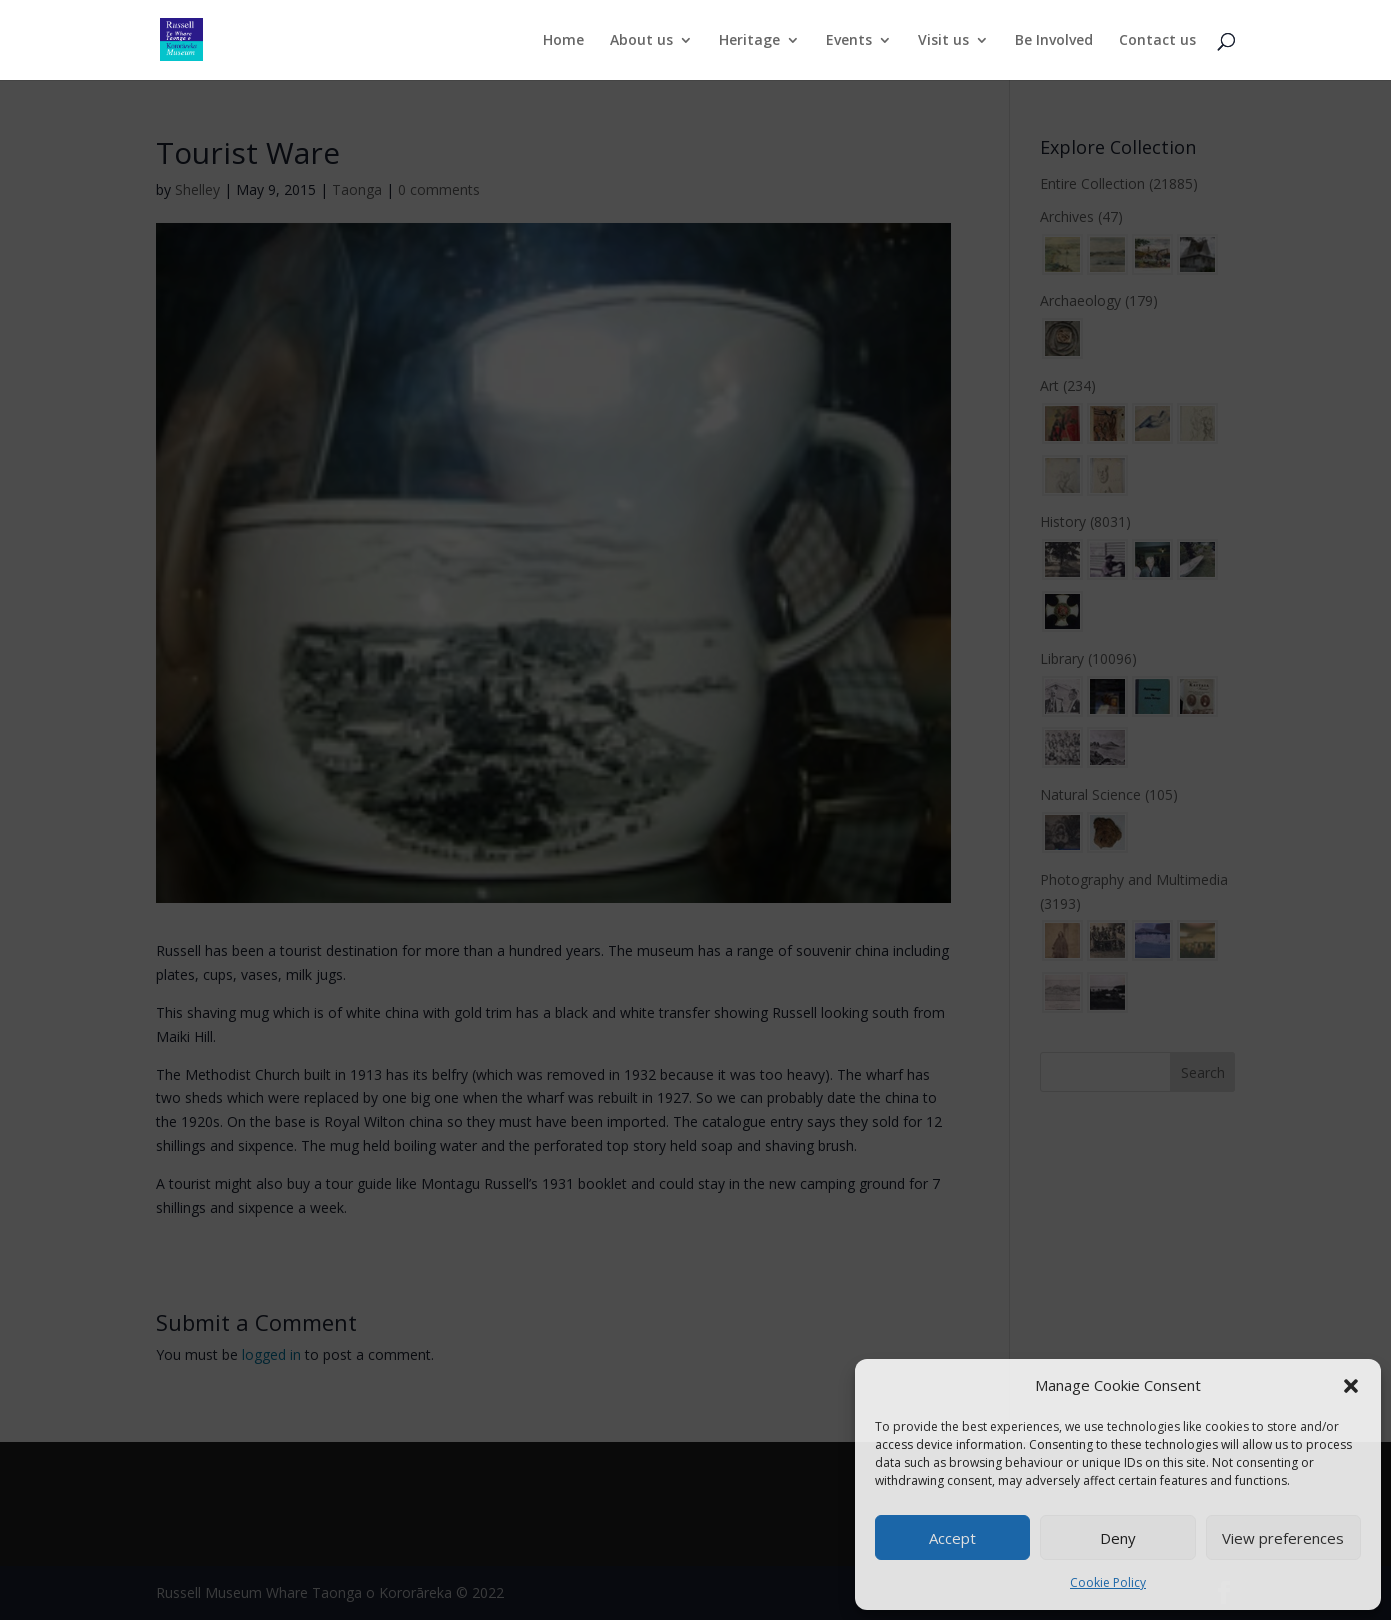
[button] (1351, 1386)
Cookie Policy (1108, 1582)
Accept (952, 1538)
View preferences (1283, 1538)
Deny (1118, 1538)
